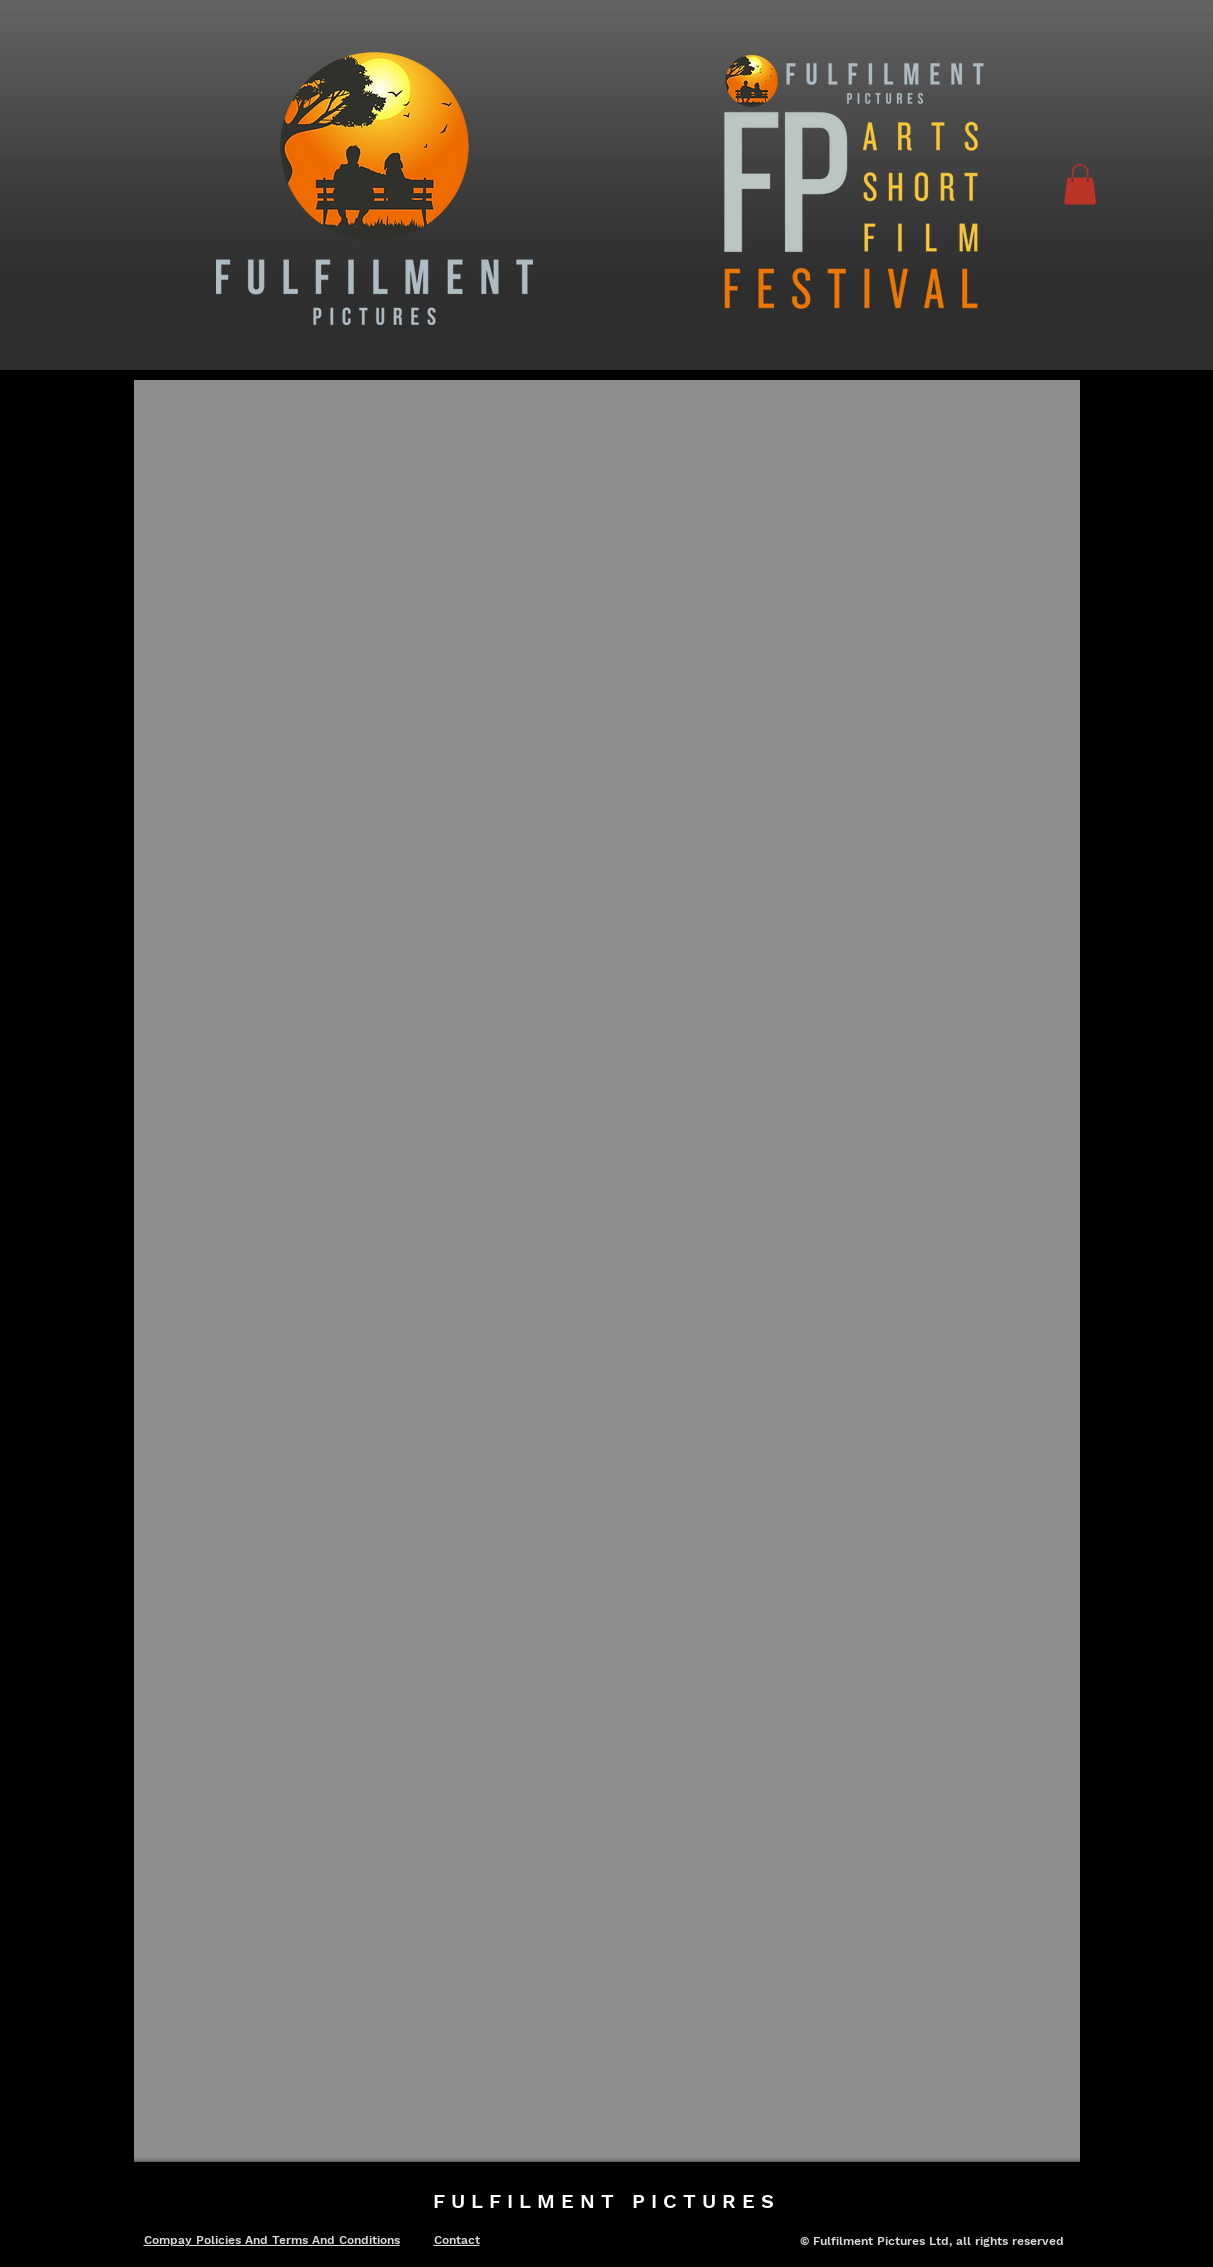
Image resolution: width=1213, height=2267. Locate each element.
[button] (1080, 184)
